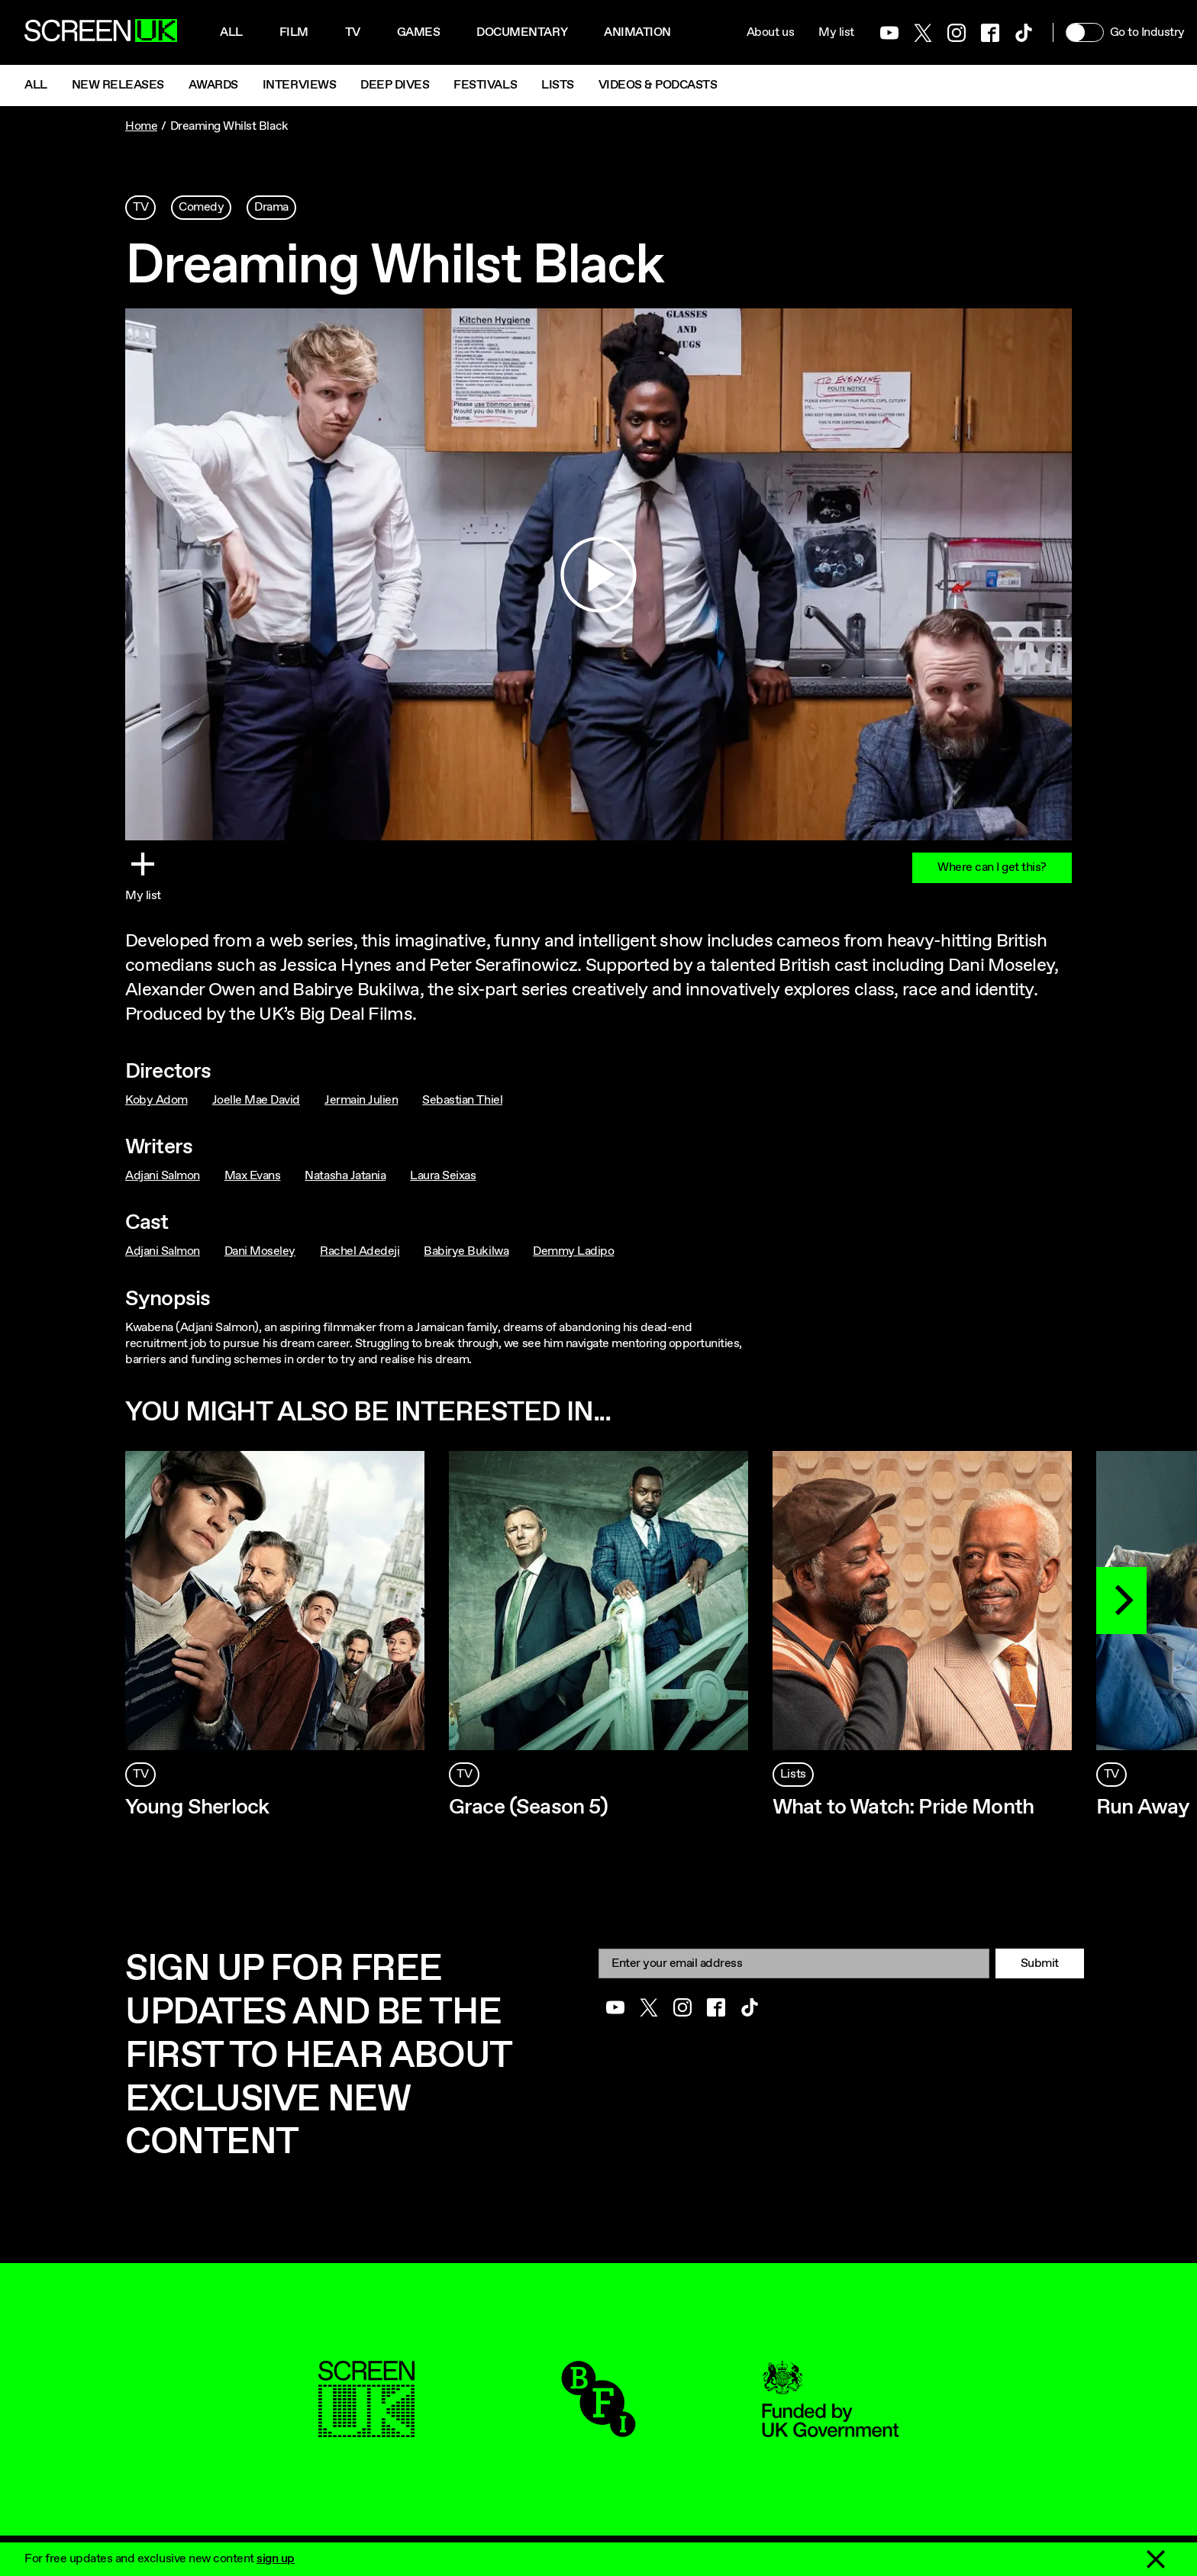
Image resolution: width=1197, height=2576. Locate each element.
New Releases (118, 85)
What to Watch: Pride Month (903, 1807)
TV (140, 207)
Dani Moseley (259, 1251)
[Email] (793, 1963)
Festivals (485, 85)
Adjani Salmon (162, 1176)
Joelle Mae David (256, 1100)
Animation (637, 32)
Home (141, 126)
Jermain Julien (361, 1100)
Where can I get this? (992, 867)
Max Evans (252, 1176)
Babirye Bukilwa (466, 1251)
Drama (271, 207)
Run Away (1142, 1807)
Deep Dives (394, 85)
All (231, 32)
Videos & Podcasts (658, 85)
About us (770, 32)
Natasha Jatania (345, 1176)
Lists (557, 85)
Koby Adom (156, 1100)
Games (418, 32)
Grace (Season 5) (528, 1807)
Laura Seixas (443, 1176)
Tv (352, 32)
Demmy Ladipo (573, 1251)
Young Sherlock (197, 1807)
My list (836, 32)
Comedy (201, 207)
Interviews (299, 85)
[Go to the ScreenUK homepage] (100, 33)
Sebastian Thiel (462, 1100)
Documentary (521, 32)
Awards (213, 85)
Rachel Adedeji (359, 1251)
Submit (1040, 1963)
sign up (275, 2559)
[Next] (1121, 1600)
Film (293, 32)
